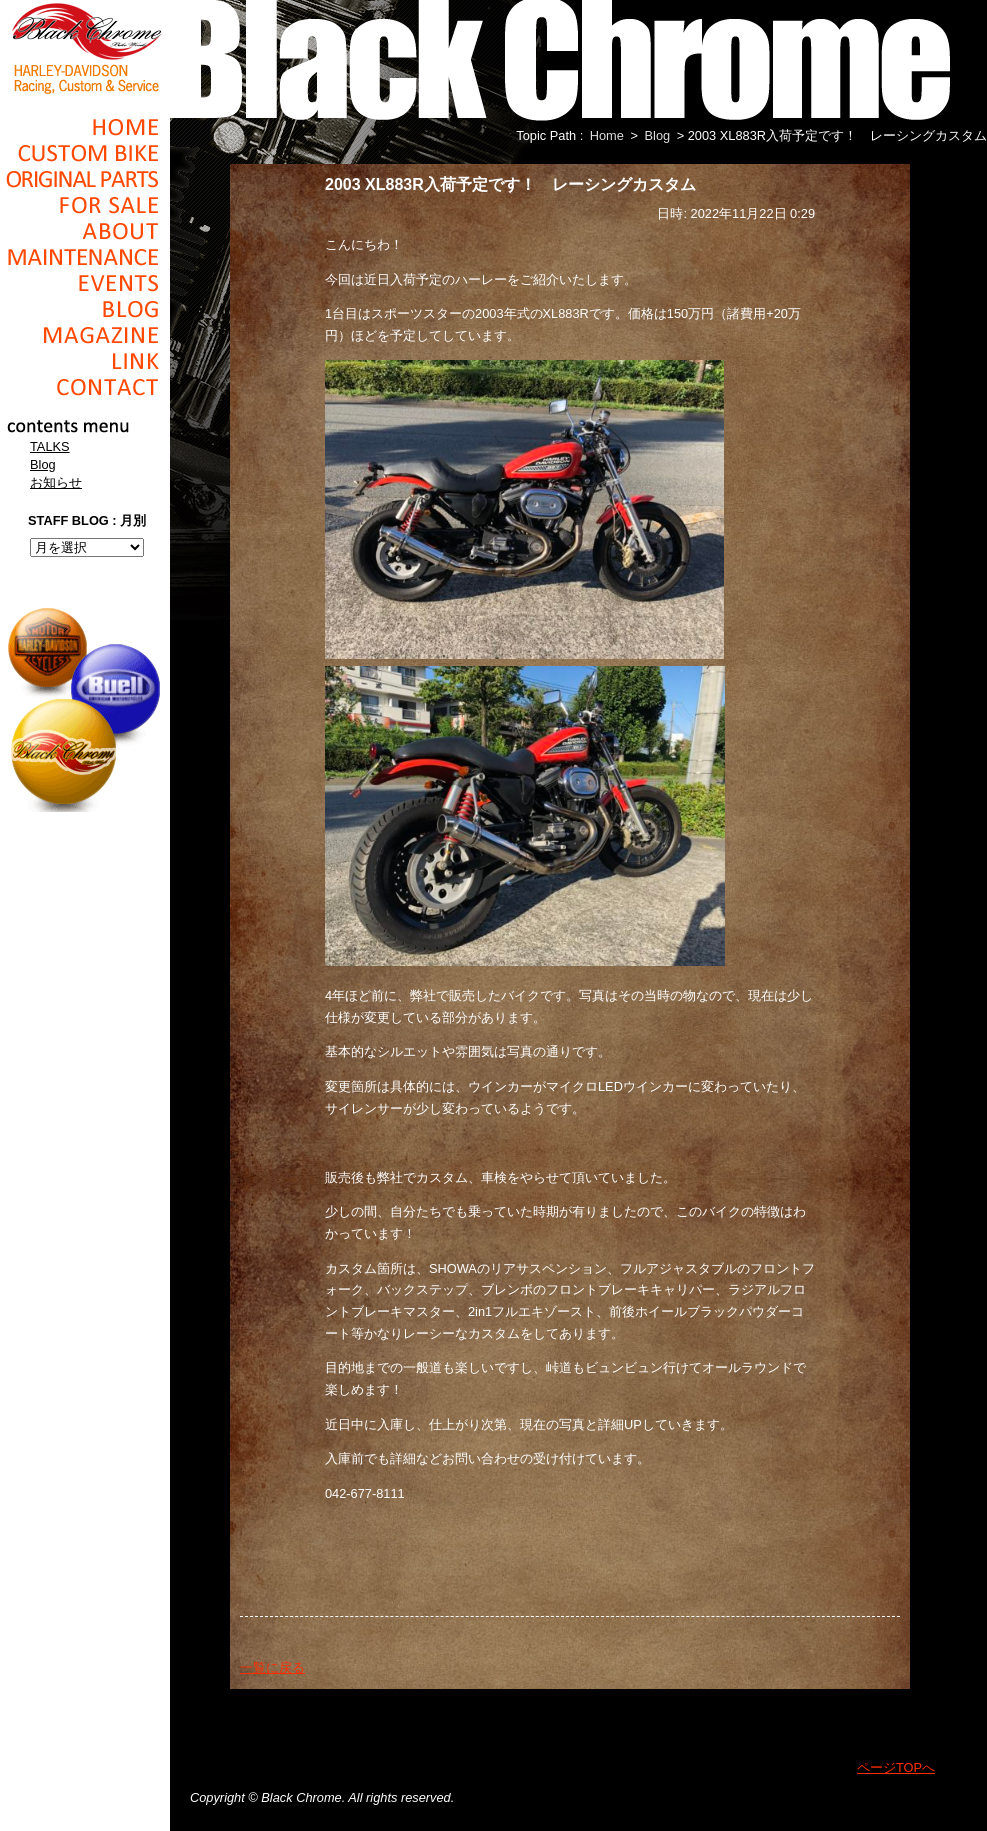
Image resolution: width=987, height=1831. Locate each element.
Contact (85, 387)
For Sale (85, 205)
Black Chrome (85, 47)
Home (85, 127)
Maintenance (85, 257)
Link (85, 361)
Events (85, 283)
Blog (85, 309)
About (85, 231)
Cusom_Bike (85, 153)
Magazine (85, 335)
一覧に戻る (272, 1667)
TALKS (50, 446)
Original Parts (85, 179)
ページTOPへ (896, 1767)
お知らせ (56, 482)
